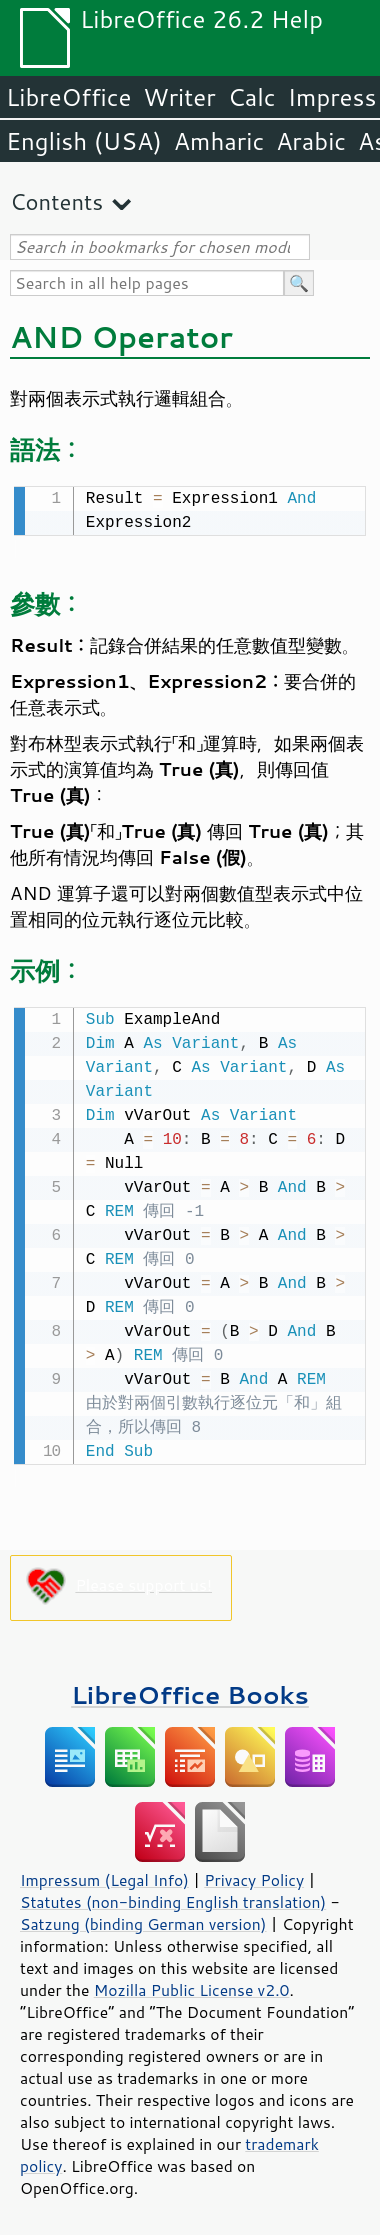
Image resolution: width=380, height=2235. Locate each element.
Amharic (219, 141)
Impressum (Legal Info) (104, 1876)
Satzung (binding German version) (143, 1920)
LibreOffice (68, 97)
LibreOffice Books (190, 1690)
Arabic (311, 141)
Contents (56, 201)
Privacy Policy (254, 1876)
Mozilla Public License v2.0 (192, 1986)
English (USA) (84, 141)
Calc (252, 97)
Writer (179, 97)
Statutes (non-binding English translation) (173, 1898)
